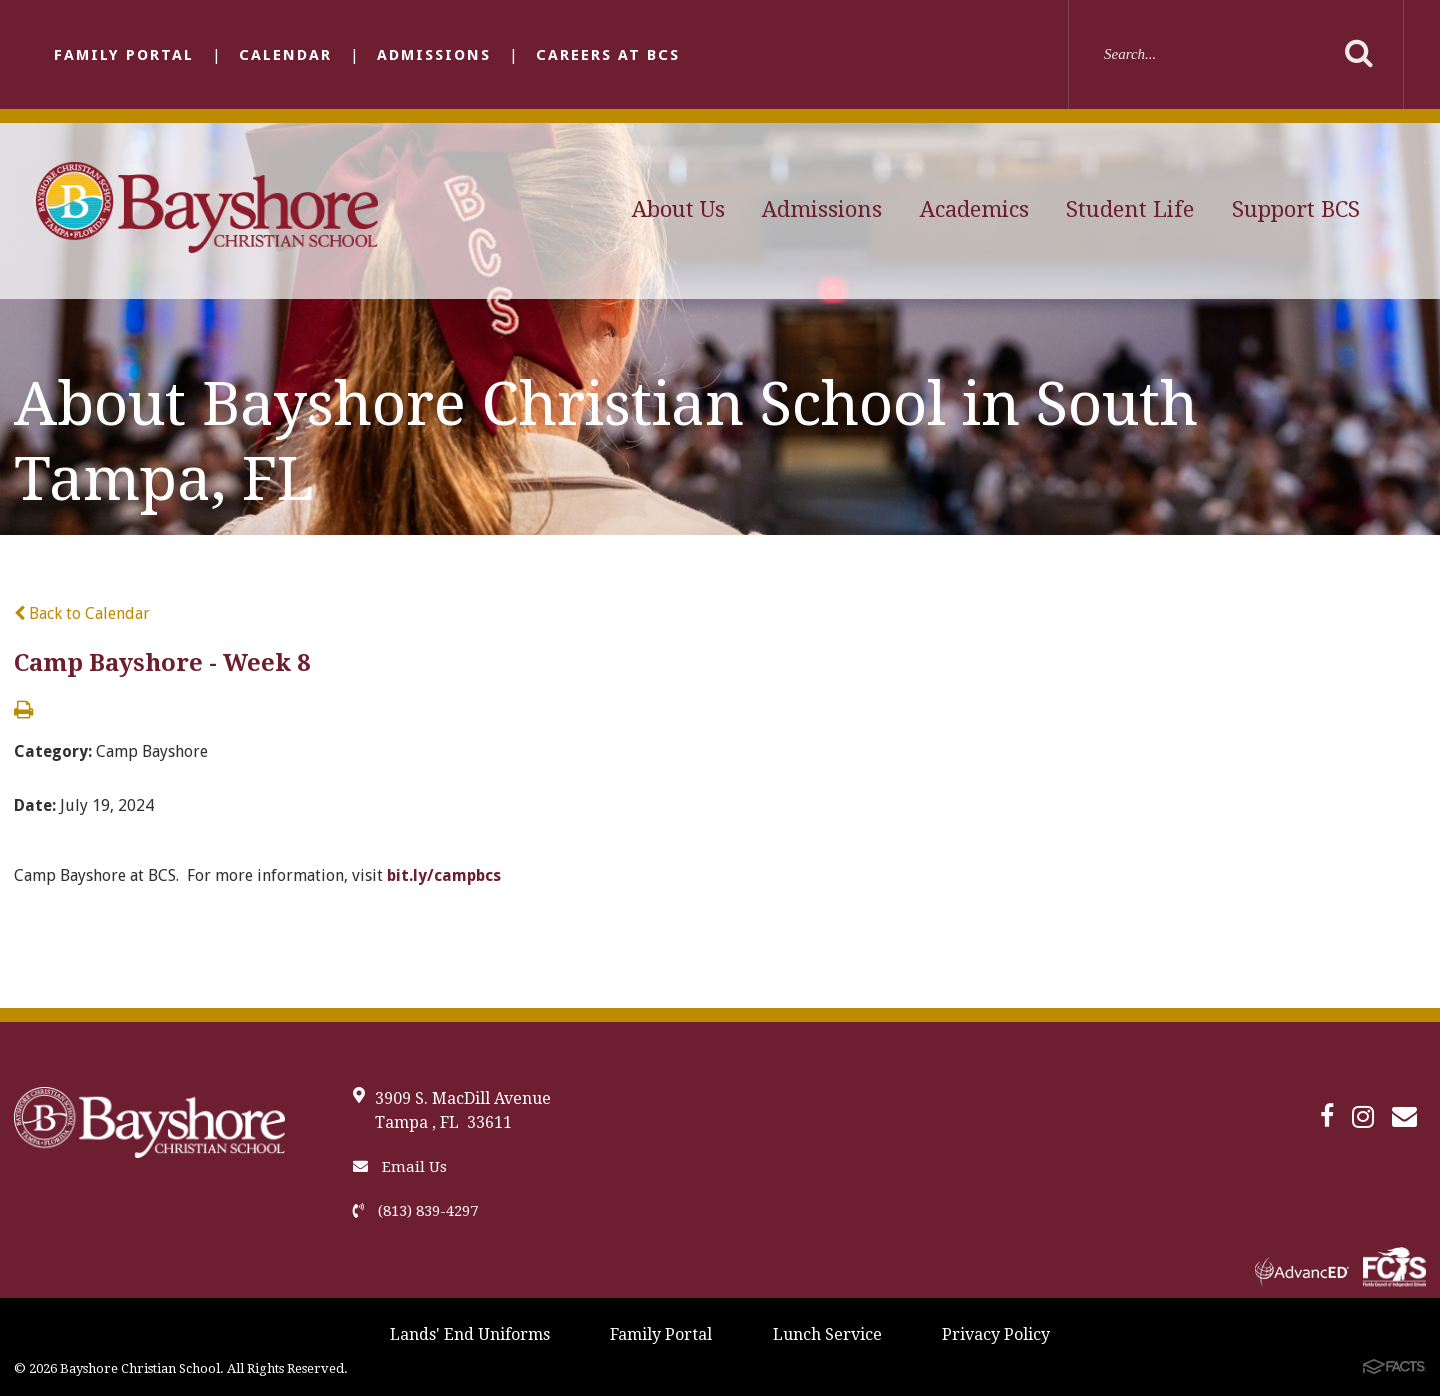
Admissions (434, 55)
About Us (678, 209)
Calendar (285, 55)
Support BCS (1296, 209)
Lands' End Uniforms (470, 1334)
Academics (974, 209)
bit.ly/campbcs (444, 875)
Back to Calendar (82, 613)
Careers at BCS (608, 55)
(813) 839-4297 (415, 1211)
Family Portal (124, 55)
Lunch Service (827, 1334)
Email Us (400, 1167)
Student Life (1130, 209)
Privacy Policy (996, 1334)
